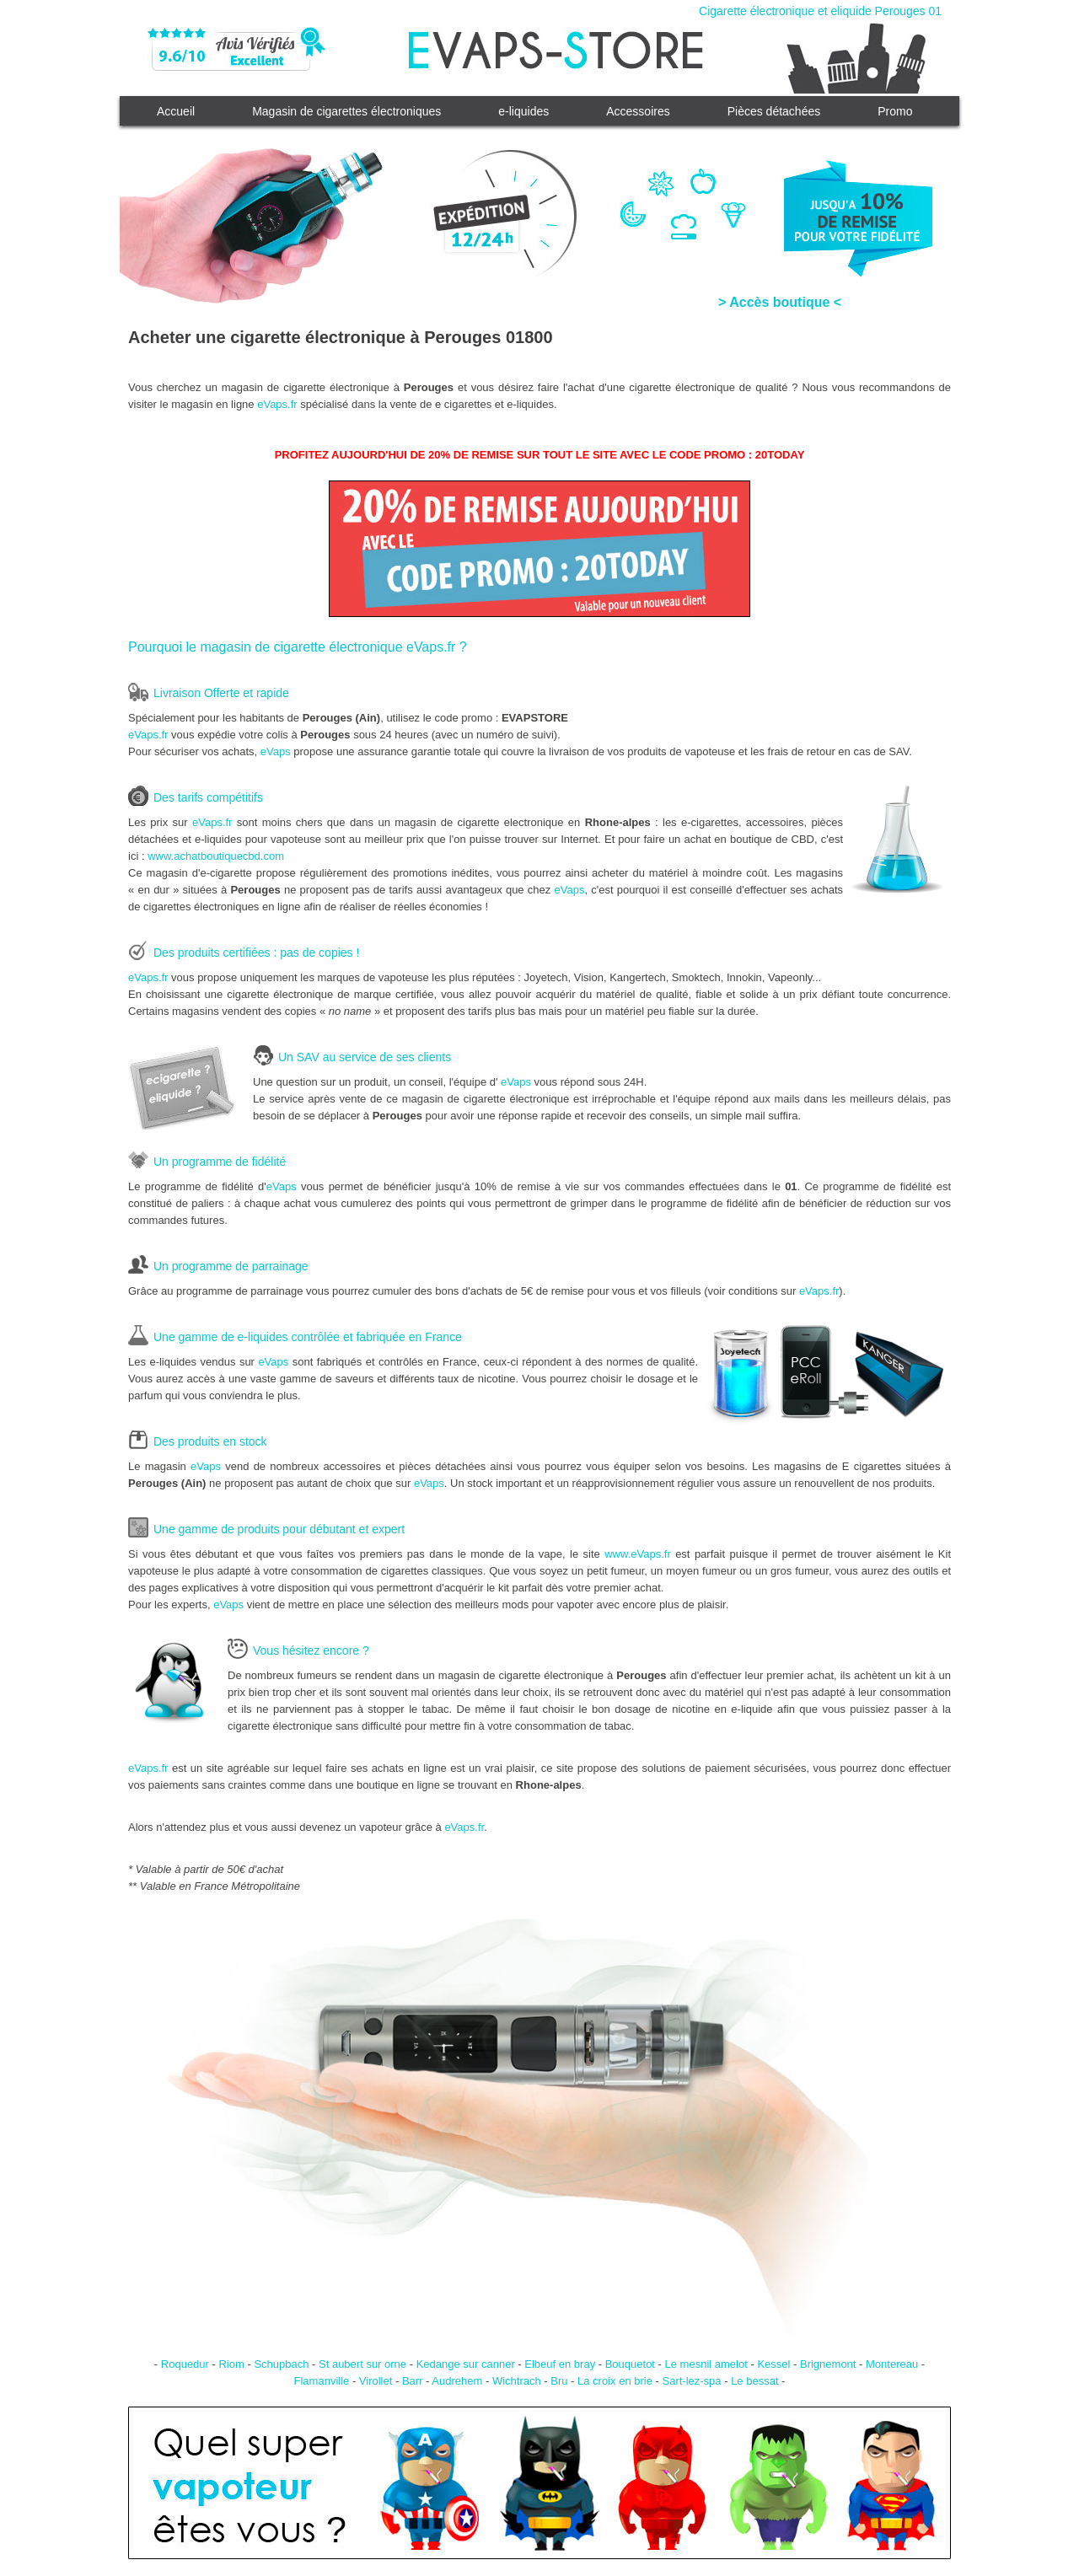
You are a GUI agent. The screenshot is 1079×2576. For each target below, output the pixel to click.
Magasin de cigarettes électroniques (346, 111)
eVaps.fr (277, 404)
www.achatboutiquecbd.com (216, 856)
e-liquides (523, 111)
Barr (412, 2381)
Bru (558, 2381)
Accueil (176, 111)
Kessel (773, 2364)
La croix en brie (614, 2381)
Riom (231, 2364)
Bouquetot (630, 2364)
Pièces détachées (774, 111)
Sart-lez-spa (691, 2381)
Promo (895, 111)
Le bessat (754, 2381)
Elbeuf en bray (559, 2364)
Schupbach (281, 2364)
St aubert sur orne (362, 2364)
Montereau (892, 2364)
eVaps (275, 751)
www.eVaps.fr (637, 1554)
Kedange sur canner (465, 2364)
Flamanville (322, 2381)
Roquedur (185, 2364)
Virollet (376, 2381)
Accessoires (637, 111)
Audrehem (457, 2381)
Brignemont (828, 2364)
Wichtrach (516, 2381)
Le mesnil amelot (706, 2364)
